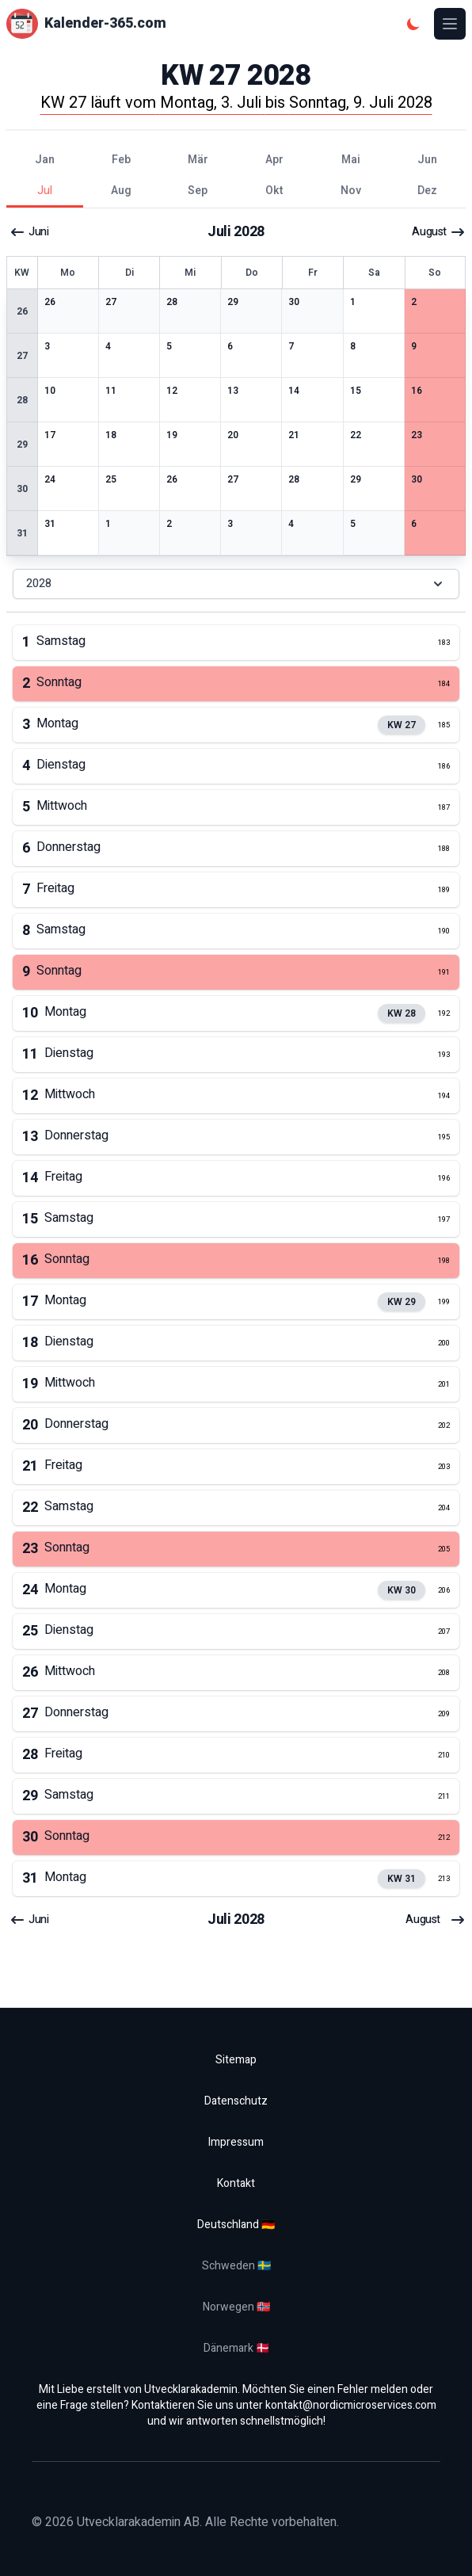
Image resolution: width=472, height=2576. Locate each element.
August (439, 232)
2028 (236, 583)
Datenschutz (236, 2101)
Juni (29, 232)
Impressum (236, 2142)
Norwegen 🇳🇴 (236, 2307)
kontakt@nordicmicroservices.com (350, 2405)
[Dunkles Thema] (413, 24)
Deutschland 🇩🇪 (236, 2224)
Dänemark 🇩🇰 (236, 2348)
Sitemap (236, 2059)
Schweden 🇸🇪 (236, 2265)
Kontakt (236, 2183)
